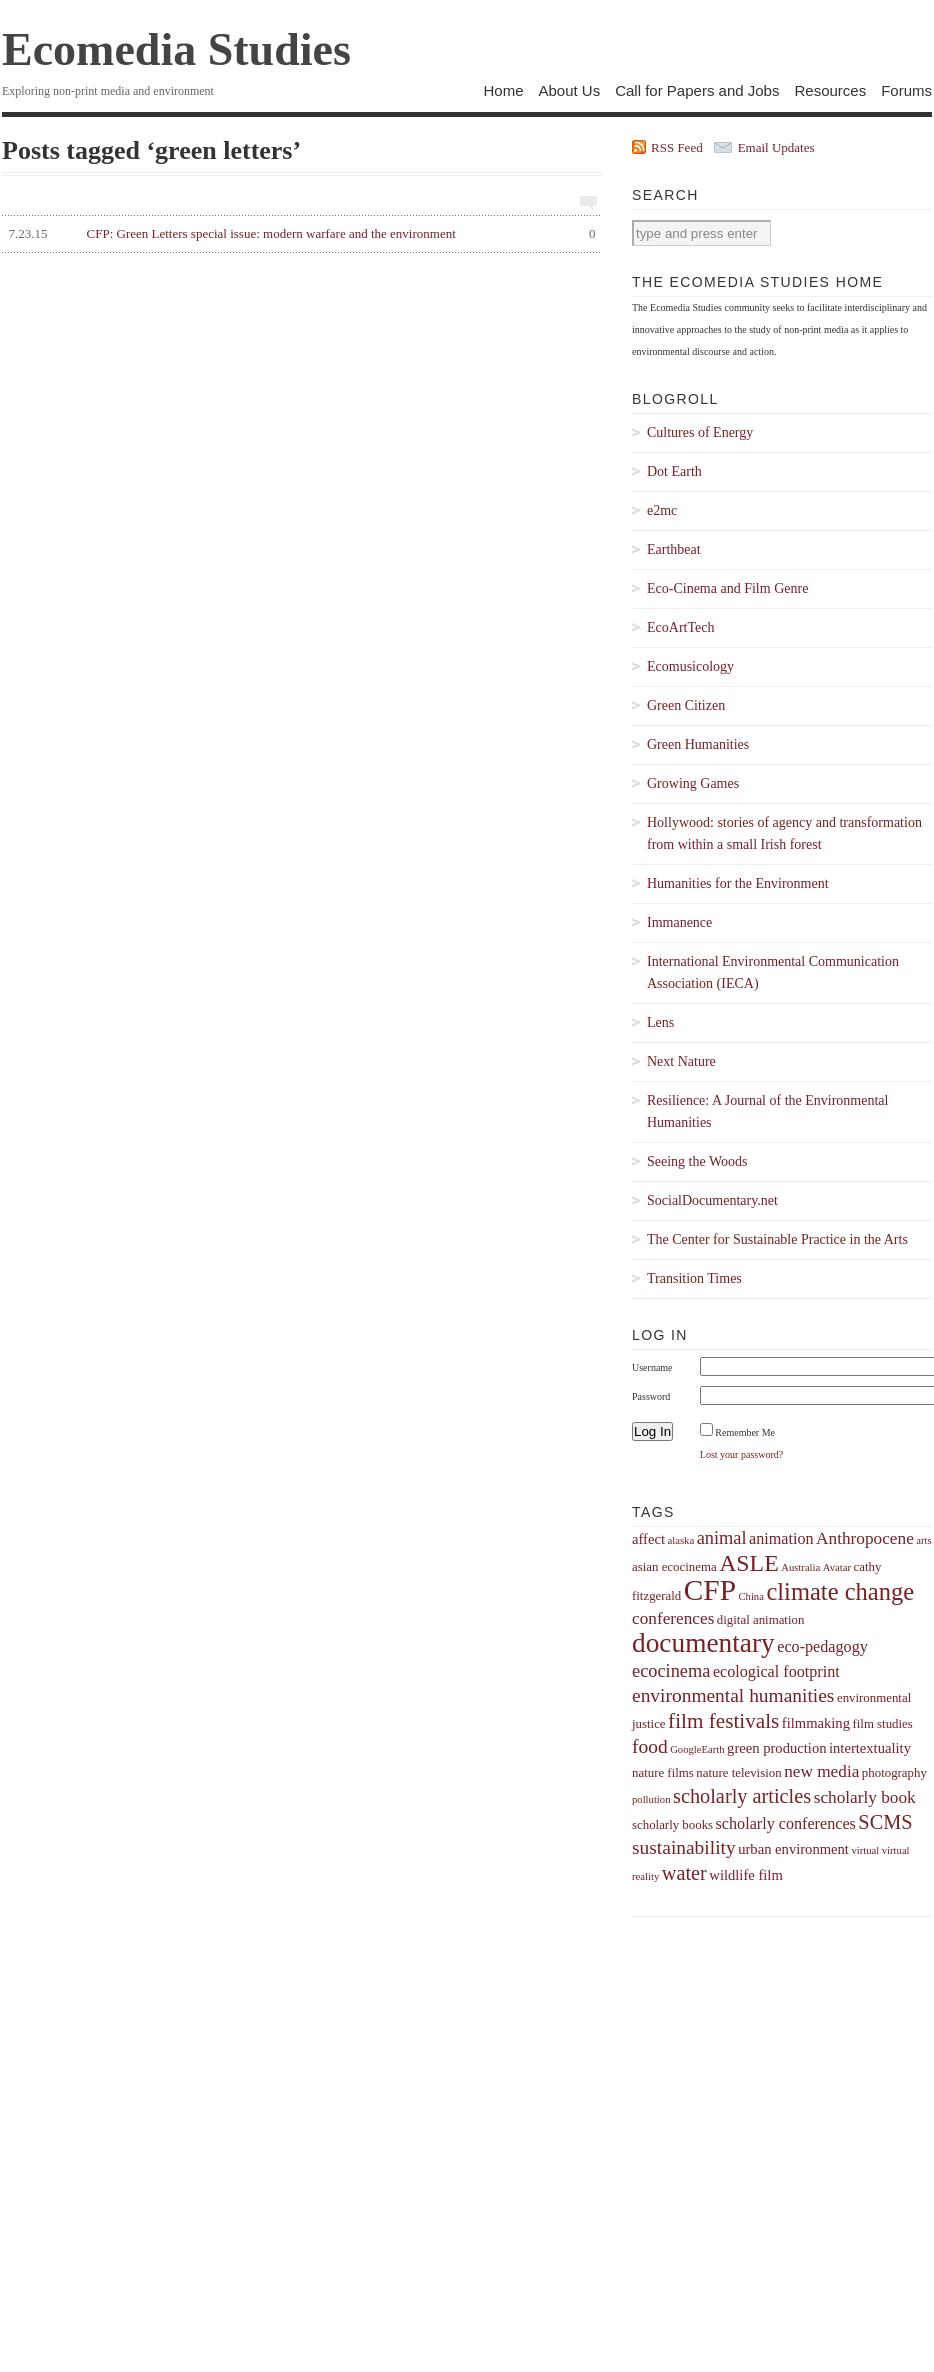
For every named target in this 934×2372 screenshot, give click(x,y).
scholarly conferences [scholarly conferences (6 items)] (786, 1823)
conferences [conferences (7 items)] (673, 1618)
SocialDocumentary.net (712, 1200)
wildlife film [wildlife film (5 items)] (745, 1875)
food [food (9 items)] (650, 1746)
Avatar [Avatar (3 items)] (837, 1567)
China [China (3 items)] (750, 1596)
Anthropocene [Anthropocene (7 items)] (865, 1538)
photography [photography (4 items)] (894, 1773)
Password (651, 1396)
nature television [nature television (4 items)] (738, 1773)
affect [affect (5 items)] (648, 1539)
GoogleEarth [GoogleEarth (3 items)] (697, 1749)
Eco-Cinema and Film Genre (727, 588)
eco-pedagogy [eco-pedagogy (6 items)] (822, 1646)
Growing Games (693, 783)
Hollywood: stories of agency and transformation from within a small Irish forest (784, 833)
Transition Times (694, 1278)
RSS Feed (677, 147)
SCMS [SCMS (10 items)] (885, 1822)
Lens (660, 1022)
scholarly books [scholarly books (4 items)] (672, 1825)
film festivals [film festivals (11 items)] (723, 1721)
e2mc (662, 510)
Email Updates (776, 147)
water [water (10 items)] (684, 1873)
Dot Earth (674, 471)
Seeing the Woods (697, 1161)
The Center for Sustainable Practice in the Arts (777, 1239)
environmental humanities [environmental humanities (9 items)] (733, 1695)
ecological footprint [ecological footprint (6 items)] (776, 1671)
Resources (830, 90)
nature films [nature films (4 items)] (663, 1773)
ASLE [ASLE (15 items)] (749, 1563)
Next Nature (681, 1061)
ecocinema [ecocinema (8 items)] (671, 1671)
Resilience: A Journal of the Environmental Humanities (767, 1111)
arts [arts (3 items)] (923, 1540)
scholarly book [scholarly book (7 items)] (865, 1797)
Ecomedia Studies (176, 49)
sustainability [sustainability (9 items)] (684, 1847)
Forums (906, 90)
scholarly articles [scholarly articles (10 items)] (742, 1796)
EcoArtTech (680, 627)
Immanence (679, 922)
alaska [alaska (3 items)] (680, 1540)
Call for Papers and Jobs (697, 90)
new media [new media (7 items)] (821, 1771)
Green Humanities (698, 744)
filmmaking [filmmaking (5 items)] (816, 1723)
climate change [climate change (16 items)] (840, 1591)
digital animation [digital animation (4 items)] (761, 1620)
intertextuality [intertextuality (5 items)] (870, 1748)
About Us (569, 90)
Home (503, 90)
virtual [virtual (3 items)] (865, 1850)
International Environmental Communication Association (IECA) (773, 972)
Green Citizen (686, 705)
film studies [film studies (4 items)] (882, 1724)
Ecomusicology (690, 666)
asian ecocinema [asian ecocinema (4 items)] (674, 1567)
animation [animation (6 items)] (781, 1538)
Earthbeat (674, 549)
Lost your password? (741, 1454)
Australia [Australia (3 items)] (800, 1567)
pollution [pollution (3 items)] (651, 1799)
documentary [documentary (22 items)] (703, 1643)
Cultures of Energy (700, 432)
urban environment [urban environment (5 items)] (793, 1849)
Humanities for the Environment (738, 883)
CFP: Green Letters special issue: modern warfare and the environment (299, 234)
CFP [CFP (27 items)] (710, 1590)
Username (652, 1367)
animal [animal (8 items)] (722, 1538)
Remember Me (745, 1432)
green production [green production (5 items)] (776, 1748)
